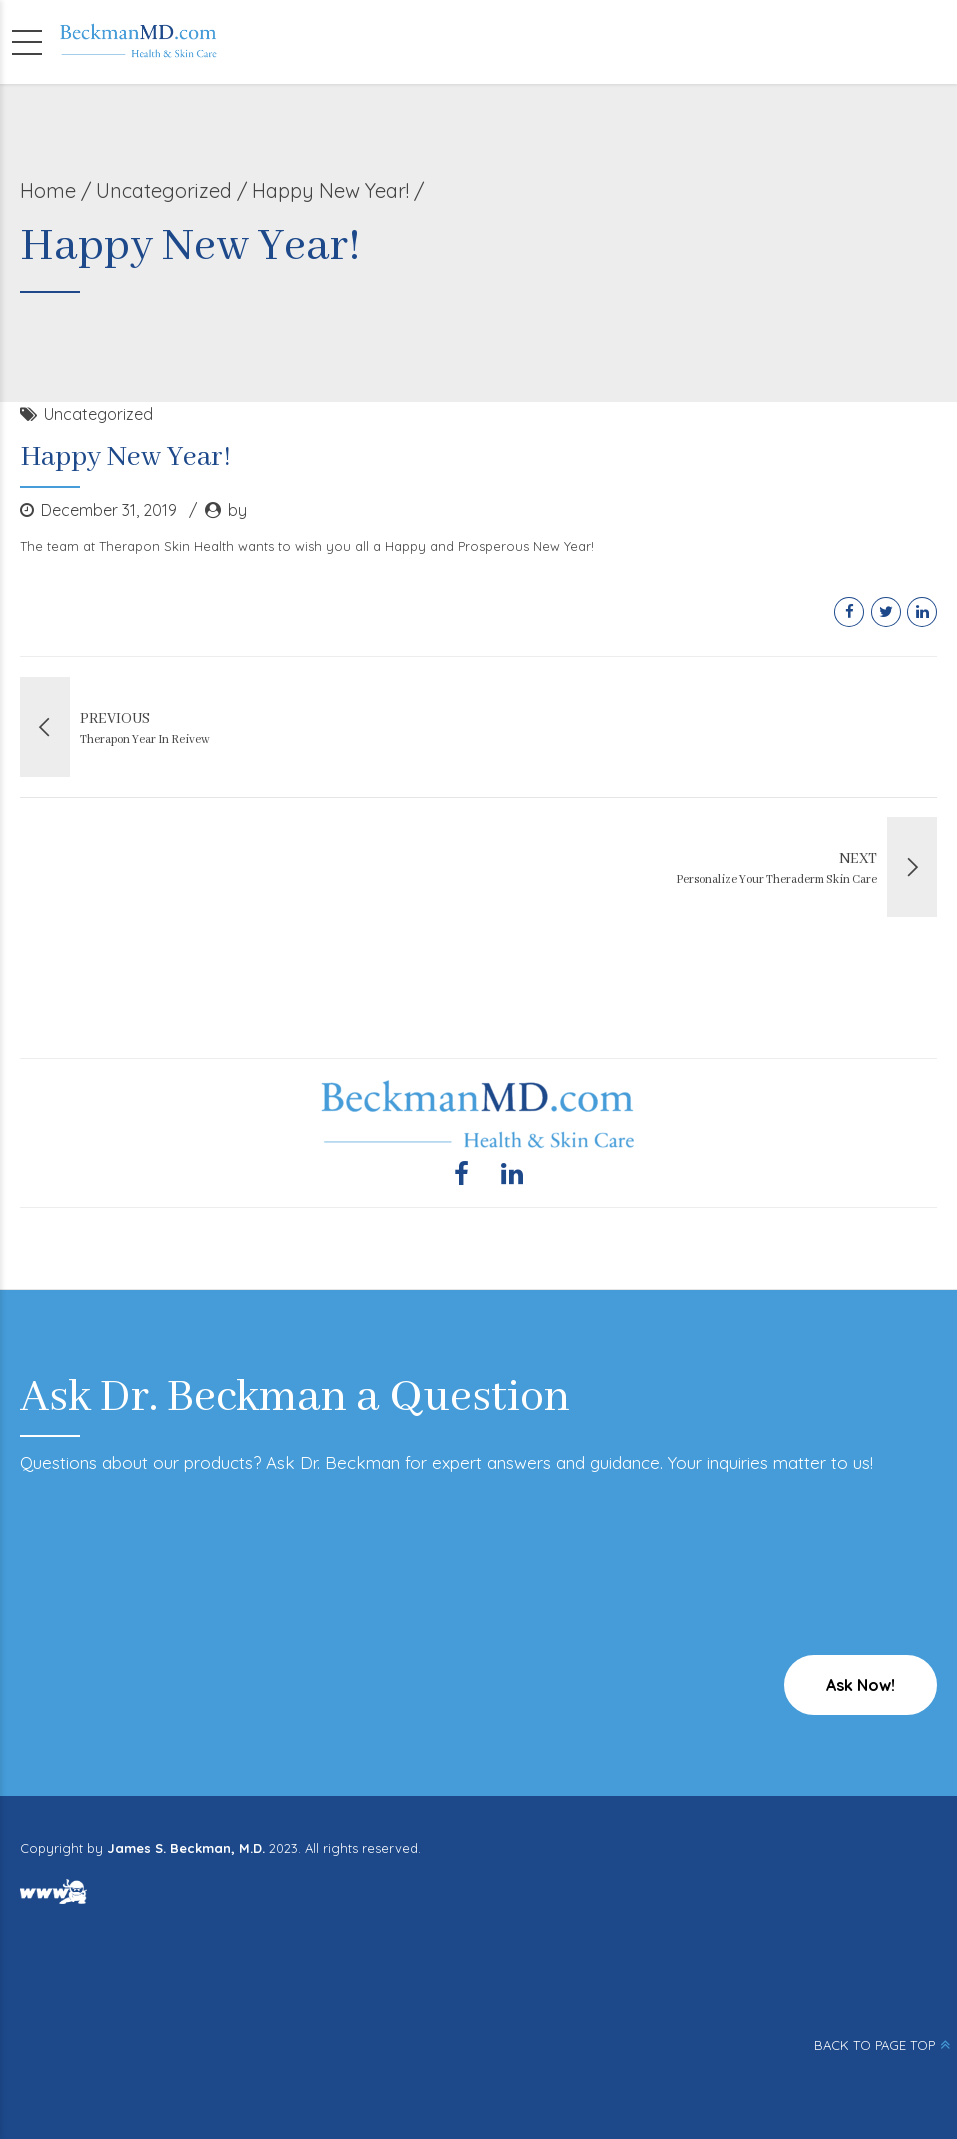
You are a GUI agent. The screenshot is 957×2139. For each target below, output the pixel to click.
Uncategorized (164, 190)
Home (48, 190)
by (237, 510)
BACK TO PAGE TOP (874, 2045)
